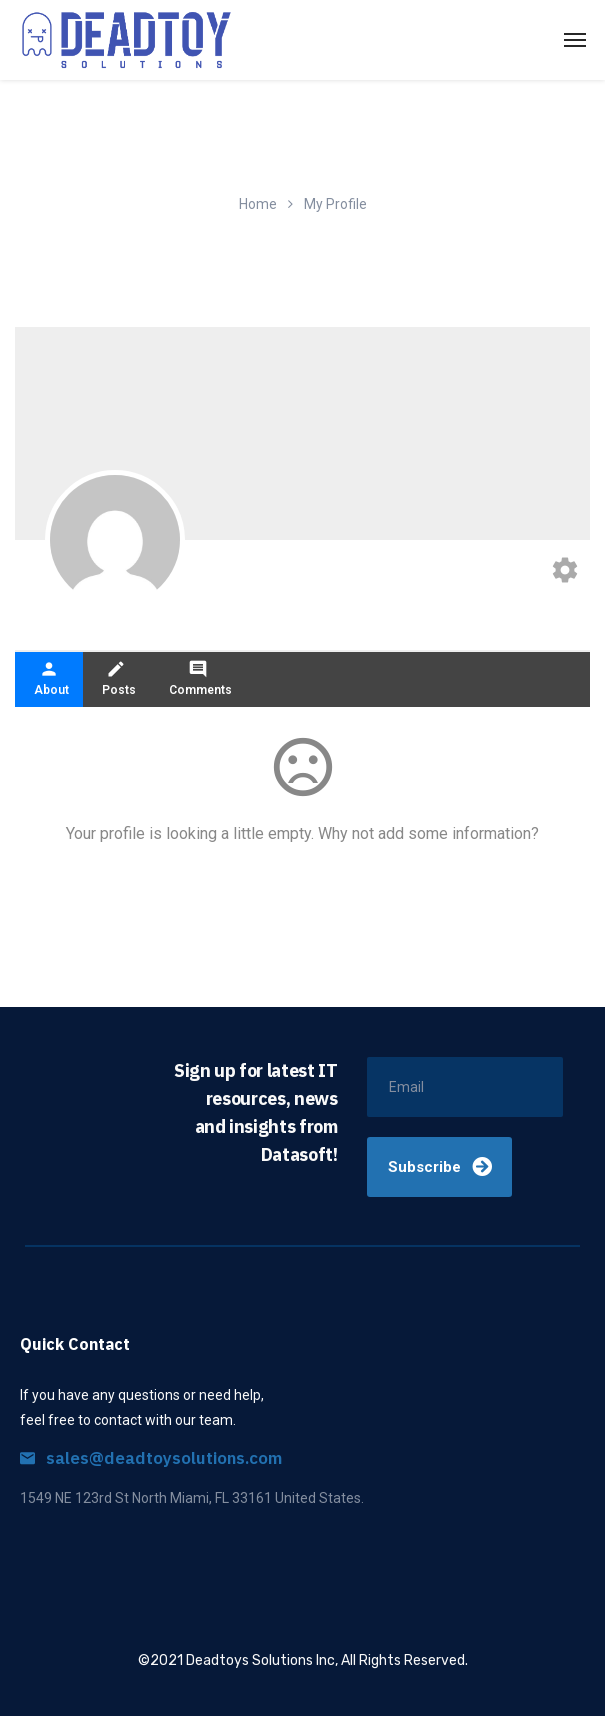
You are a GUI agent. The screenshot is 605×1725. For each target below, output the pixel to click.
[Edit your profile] (565, 572)
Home (258, 204)
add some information (454, 842)
